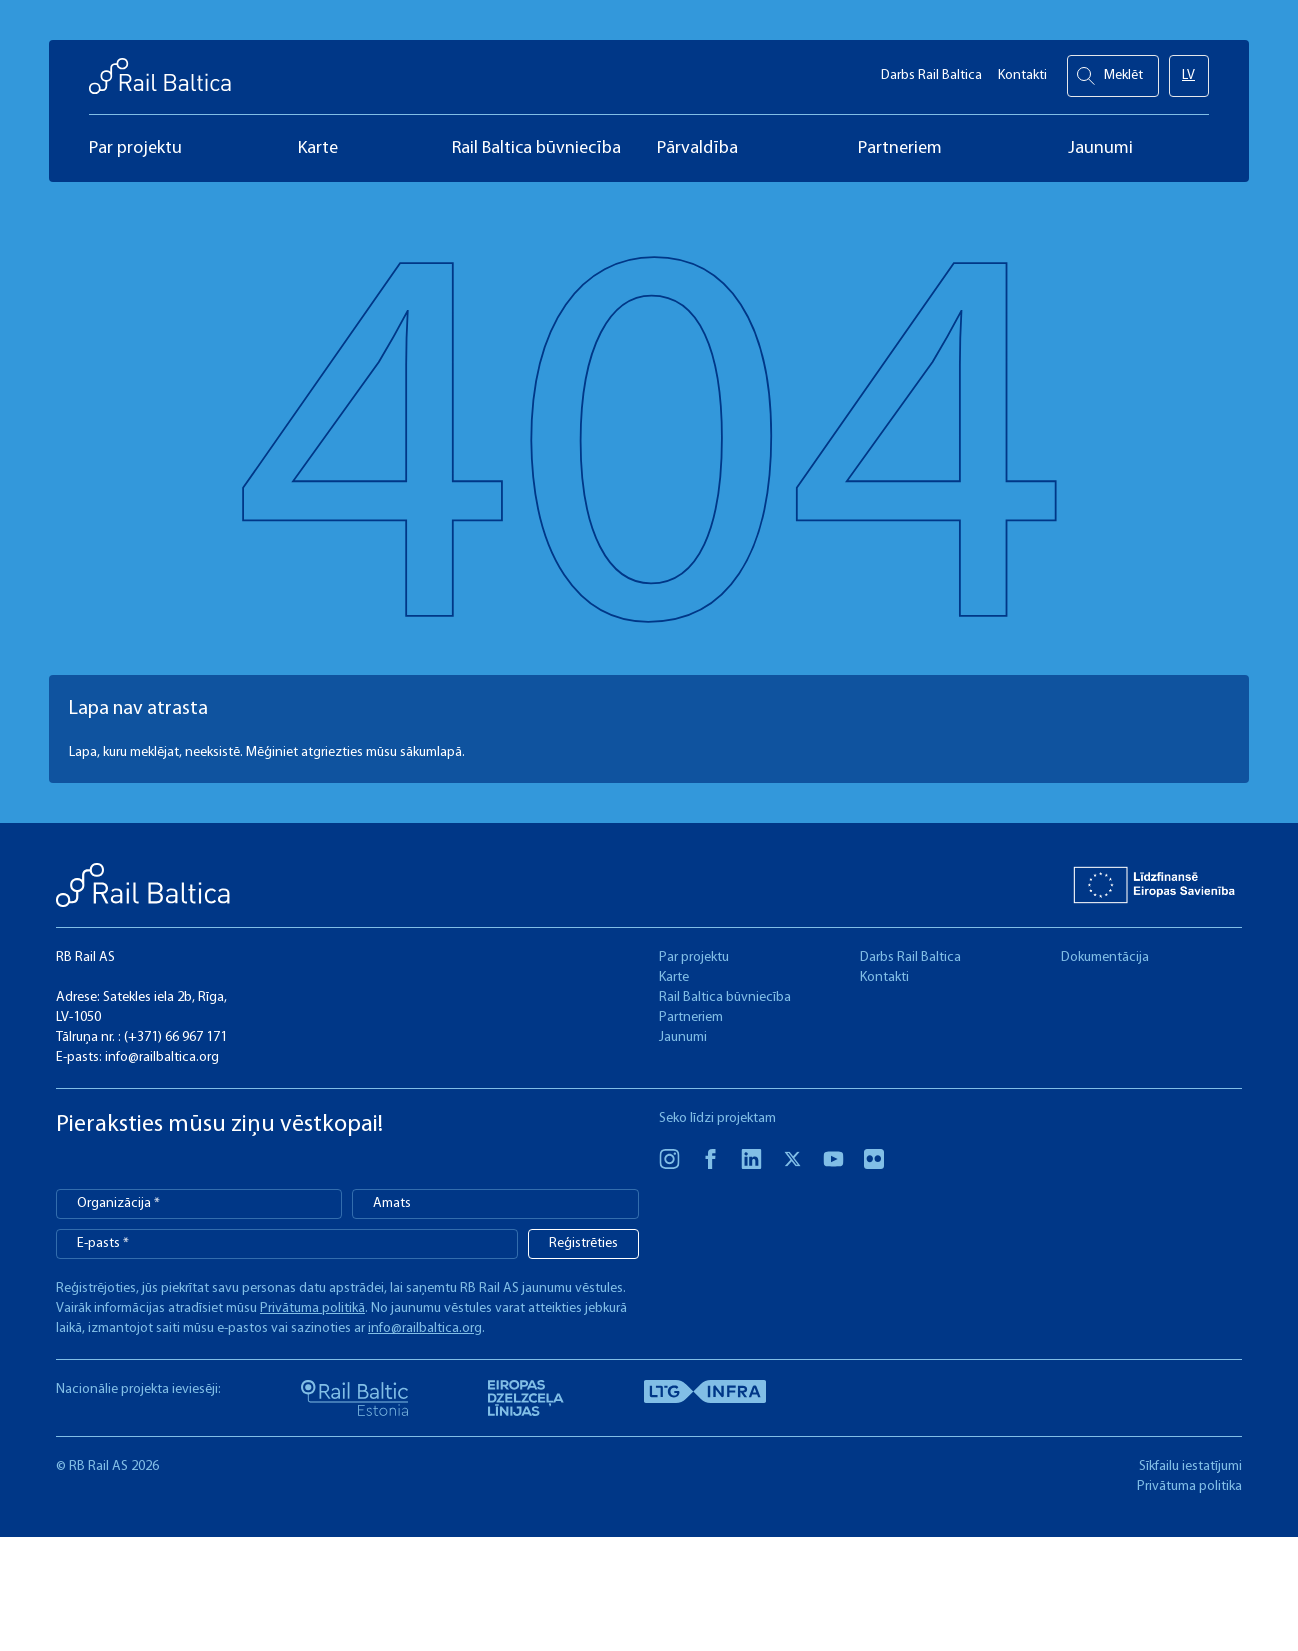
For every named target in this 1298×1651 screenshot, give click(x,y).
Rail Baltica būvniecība (725, 997)
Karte (674, 977)
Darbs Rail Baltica (931, 70)
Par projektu (694, 957)
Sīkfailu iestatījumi (1190, 1466)
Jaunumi (683, 1037)
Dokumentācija (1105, 957)
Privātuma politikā (312, 1308)
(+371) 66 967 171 (175, 1037)
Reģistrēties (583, 1243)
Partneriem (691, 1017)
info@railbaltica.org (162, 1057)
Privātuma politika (1189, 1486)
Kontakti (1022, 70)
